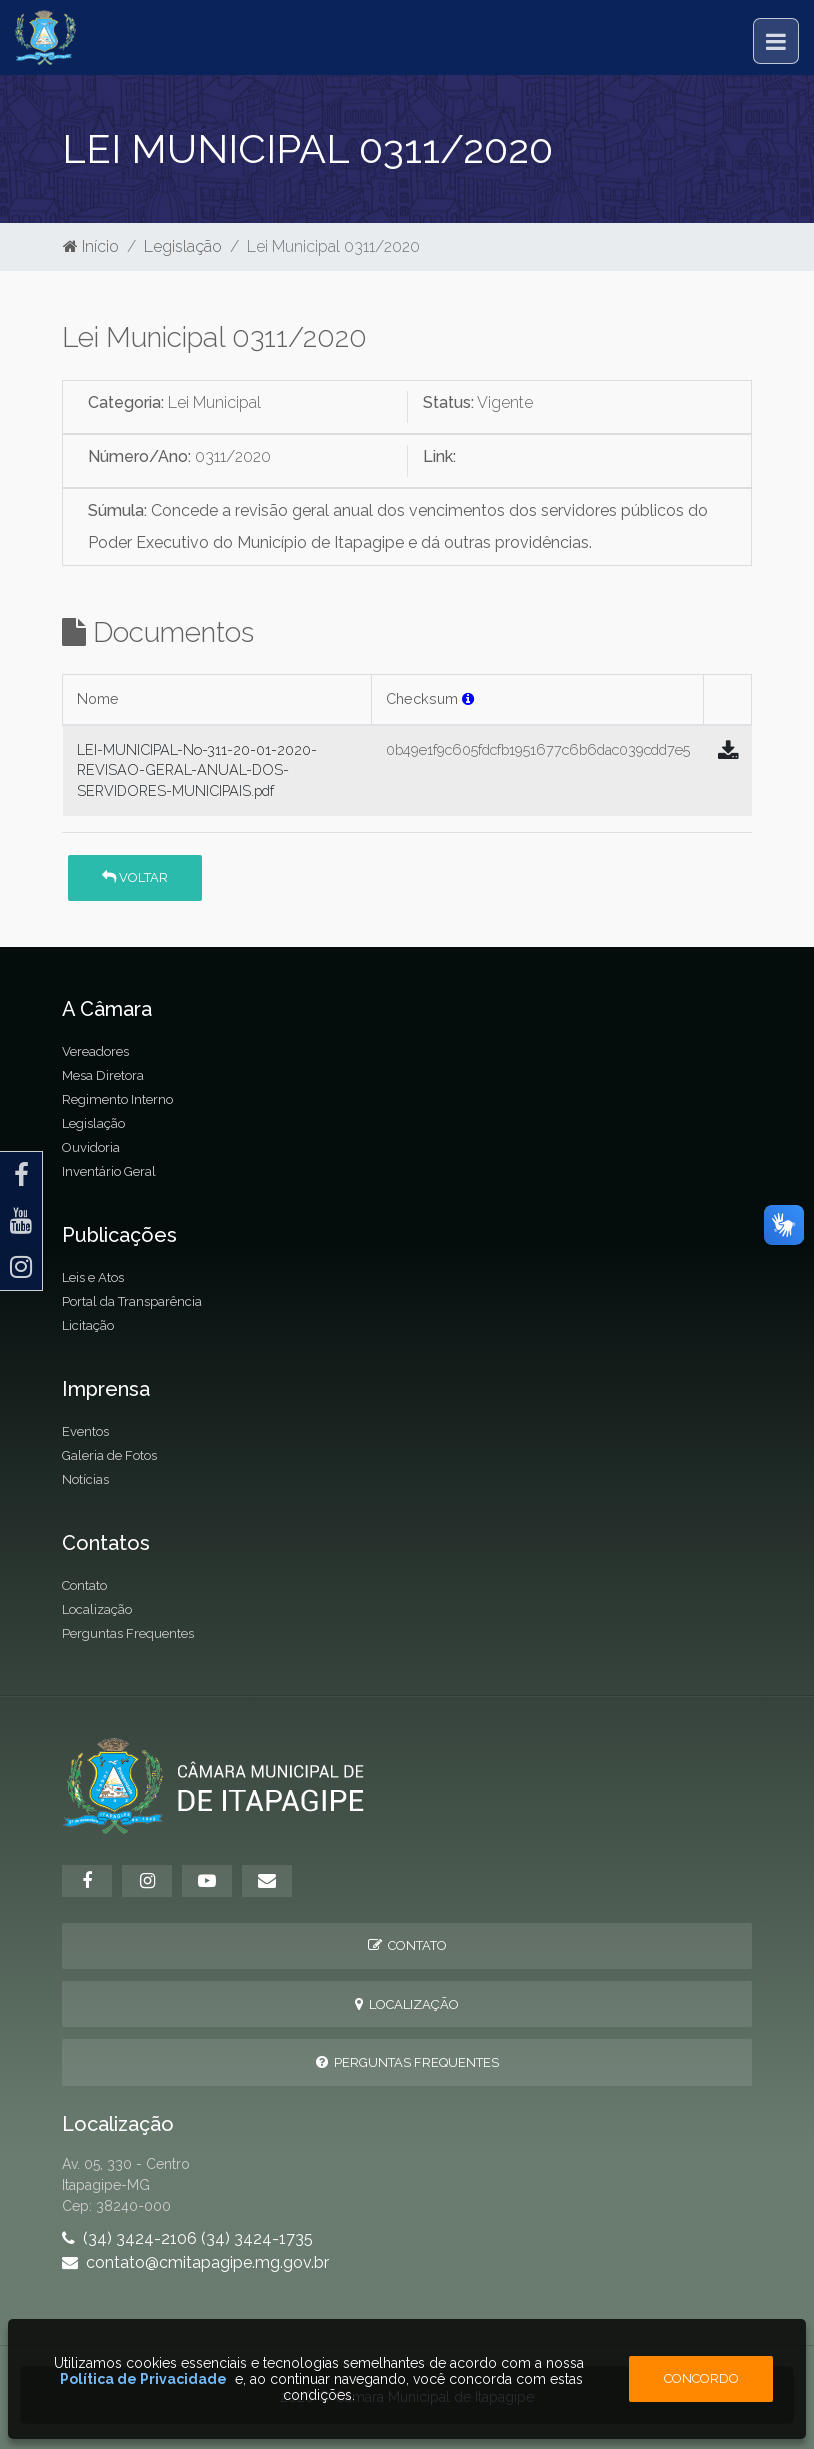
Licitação (88, 1325)
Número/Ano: (139, 456)
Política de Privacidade (143, 2379)
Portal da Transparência (132, 1301)
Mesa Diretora (103, 1075)
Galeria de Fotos (109, 1455)
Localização (97, 1609)
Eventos (85, 1431)
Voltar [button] (135, 877)
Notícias (85, 1479)
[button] (468, 698)
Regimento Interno (117, 1099)
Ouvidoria (91, 1147)
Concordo (701, 2378)
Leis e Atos (93, 1277)
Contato (84, 1585)
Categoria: (126, 402)
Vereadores (95, 1051)
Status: (448, 402)
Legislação (183, 246)
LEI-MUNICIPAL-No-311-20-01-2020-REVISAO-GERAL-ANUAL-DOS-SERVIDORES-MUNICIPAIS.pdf (197, 770)
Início (91, 246)
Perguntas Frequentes (128, 1633)
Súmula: (117, 510)
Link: (439, 456)
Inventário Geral (109, 1171)
